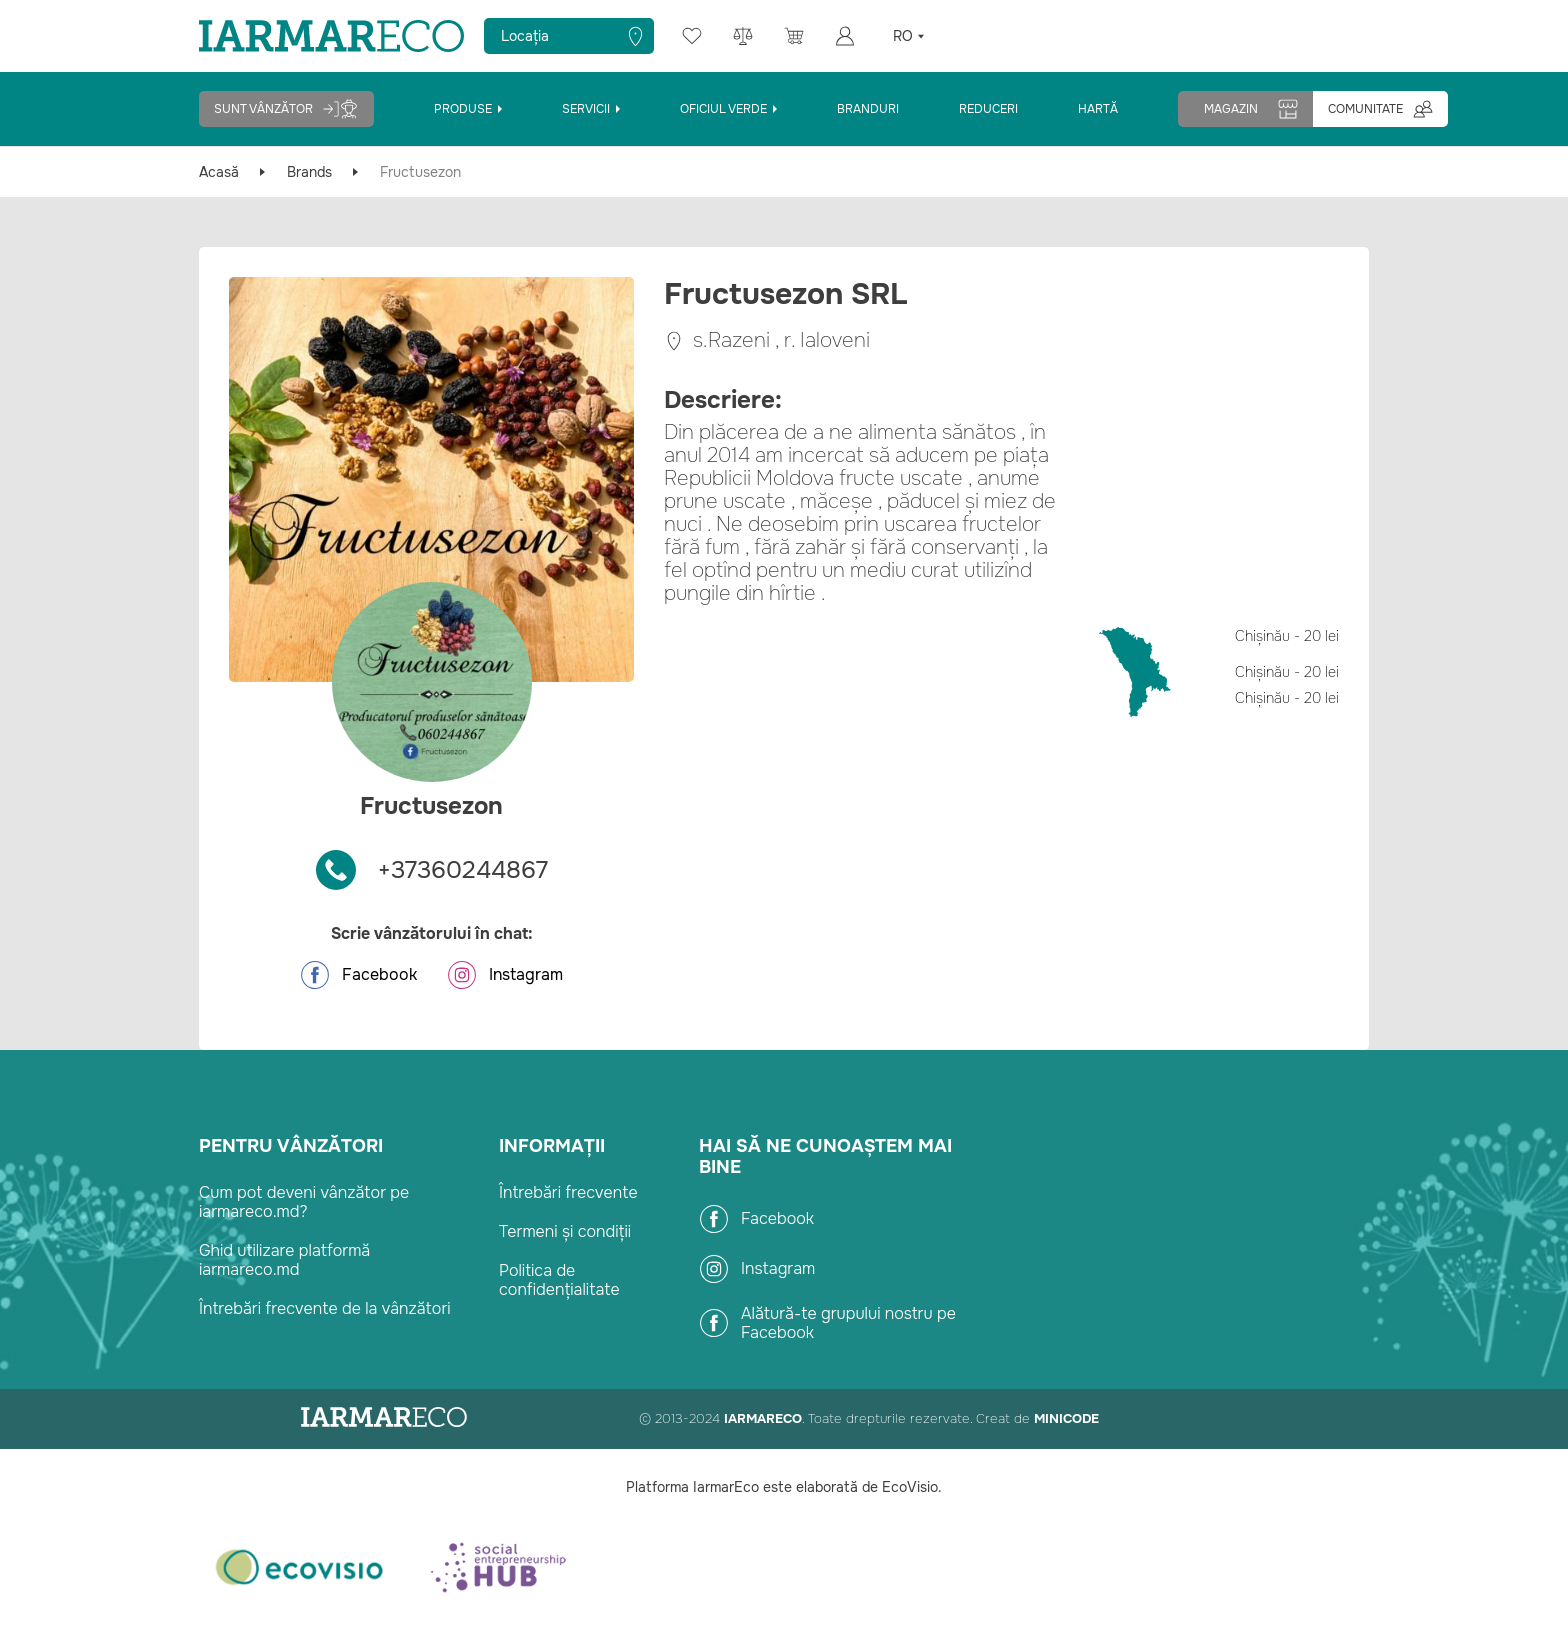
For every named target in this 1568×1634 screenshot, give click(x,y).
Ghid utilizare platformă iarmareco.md (284, 1260)
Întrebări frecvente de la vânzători (325, 1308)
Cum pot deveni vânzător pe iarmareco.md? (304, 1202)
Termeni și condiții (565, 1231)
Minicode (1066, 1418)
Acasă (219, 172)
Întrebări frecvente (568, 1192)
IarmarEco (763, 1418)
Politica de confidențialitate (559, 1280)
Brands (309, 172)
